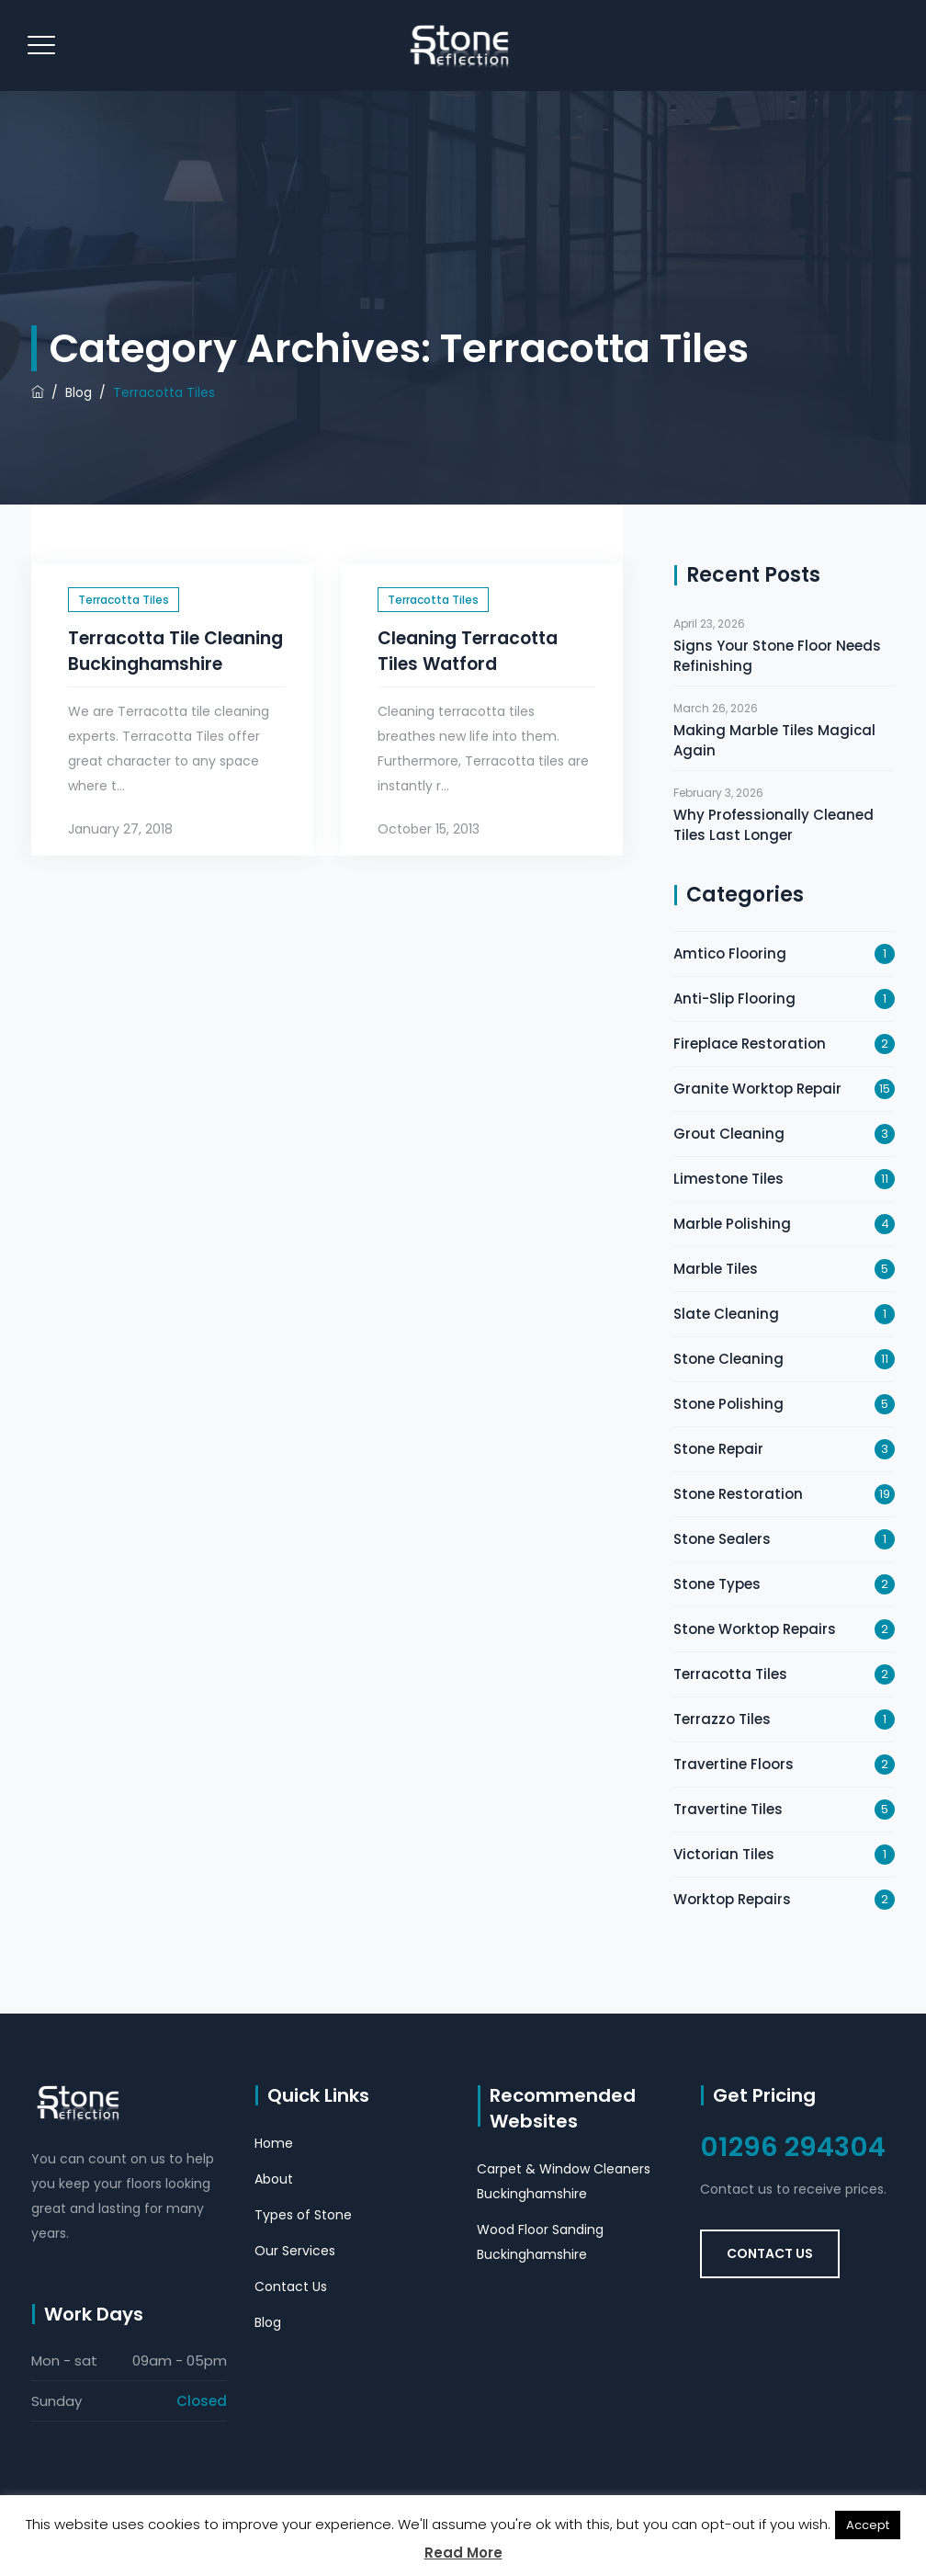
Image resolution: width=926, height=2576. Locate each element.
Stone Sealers (722, 1539)
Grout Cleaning (729, 1133)
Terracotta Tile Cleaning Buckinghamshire (175, 651)
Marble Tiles (715, 1268)
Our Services (294, 2250)
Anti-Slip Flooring (734, 998)
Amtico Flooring (729, 953)
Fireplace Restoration (749, 1043)
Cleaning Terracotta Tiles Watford (468, 651)
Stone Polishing (728, 1403)
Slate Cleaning (726, 1313)
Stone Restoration (738, 1494)
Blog (267, 2322)
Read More (463, 2552)
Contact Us (290, 2286)
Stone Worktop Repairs (754, 1629)
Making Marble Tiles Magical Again (774, 740)
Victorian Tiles (723, 1854)
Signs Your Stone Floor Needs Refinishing (777, 655)
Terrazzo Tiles (722, 1719)
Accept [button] (867, 2525)
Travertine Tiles (728, 1809)
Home (273, 2143)
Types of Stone (303, 2215)
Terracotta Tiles (123, 599)
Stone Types (717, 1584)
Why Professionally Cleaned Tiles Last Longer (773, 825)
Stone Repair (718, 1448)
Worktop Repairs (732, 1899)
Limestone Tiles (728, 1178)
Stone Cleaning (728, 1358)
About (273, 2179)
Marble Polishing (732, 1223)
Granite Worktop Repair (757, 1088)
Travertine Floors (733, 1764)
